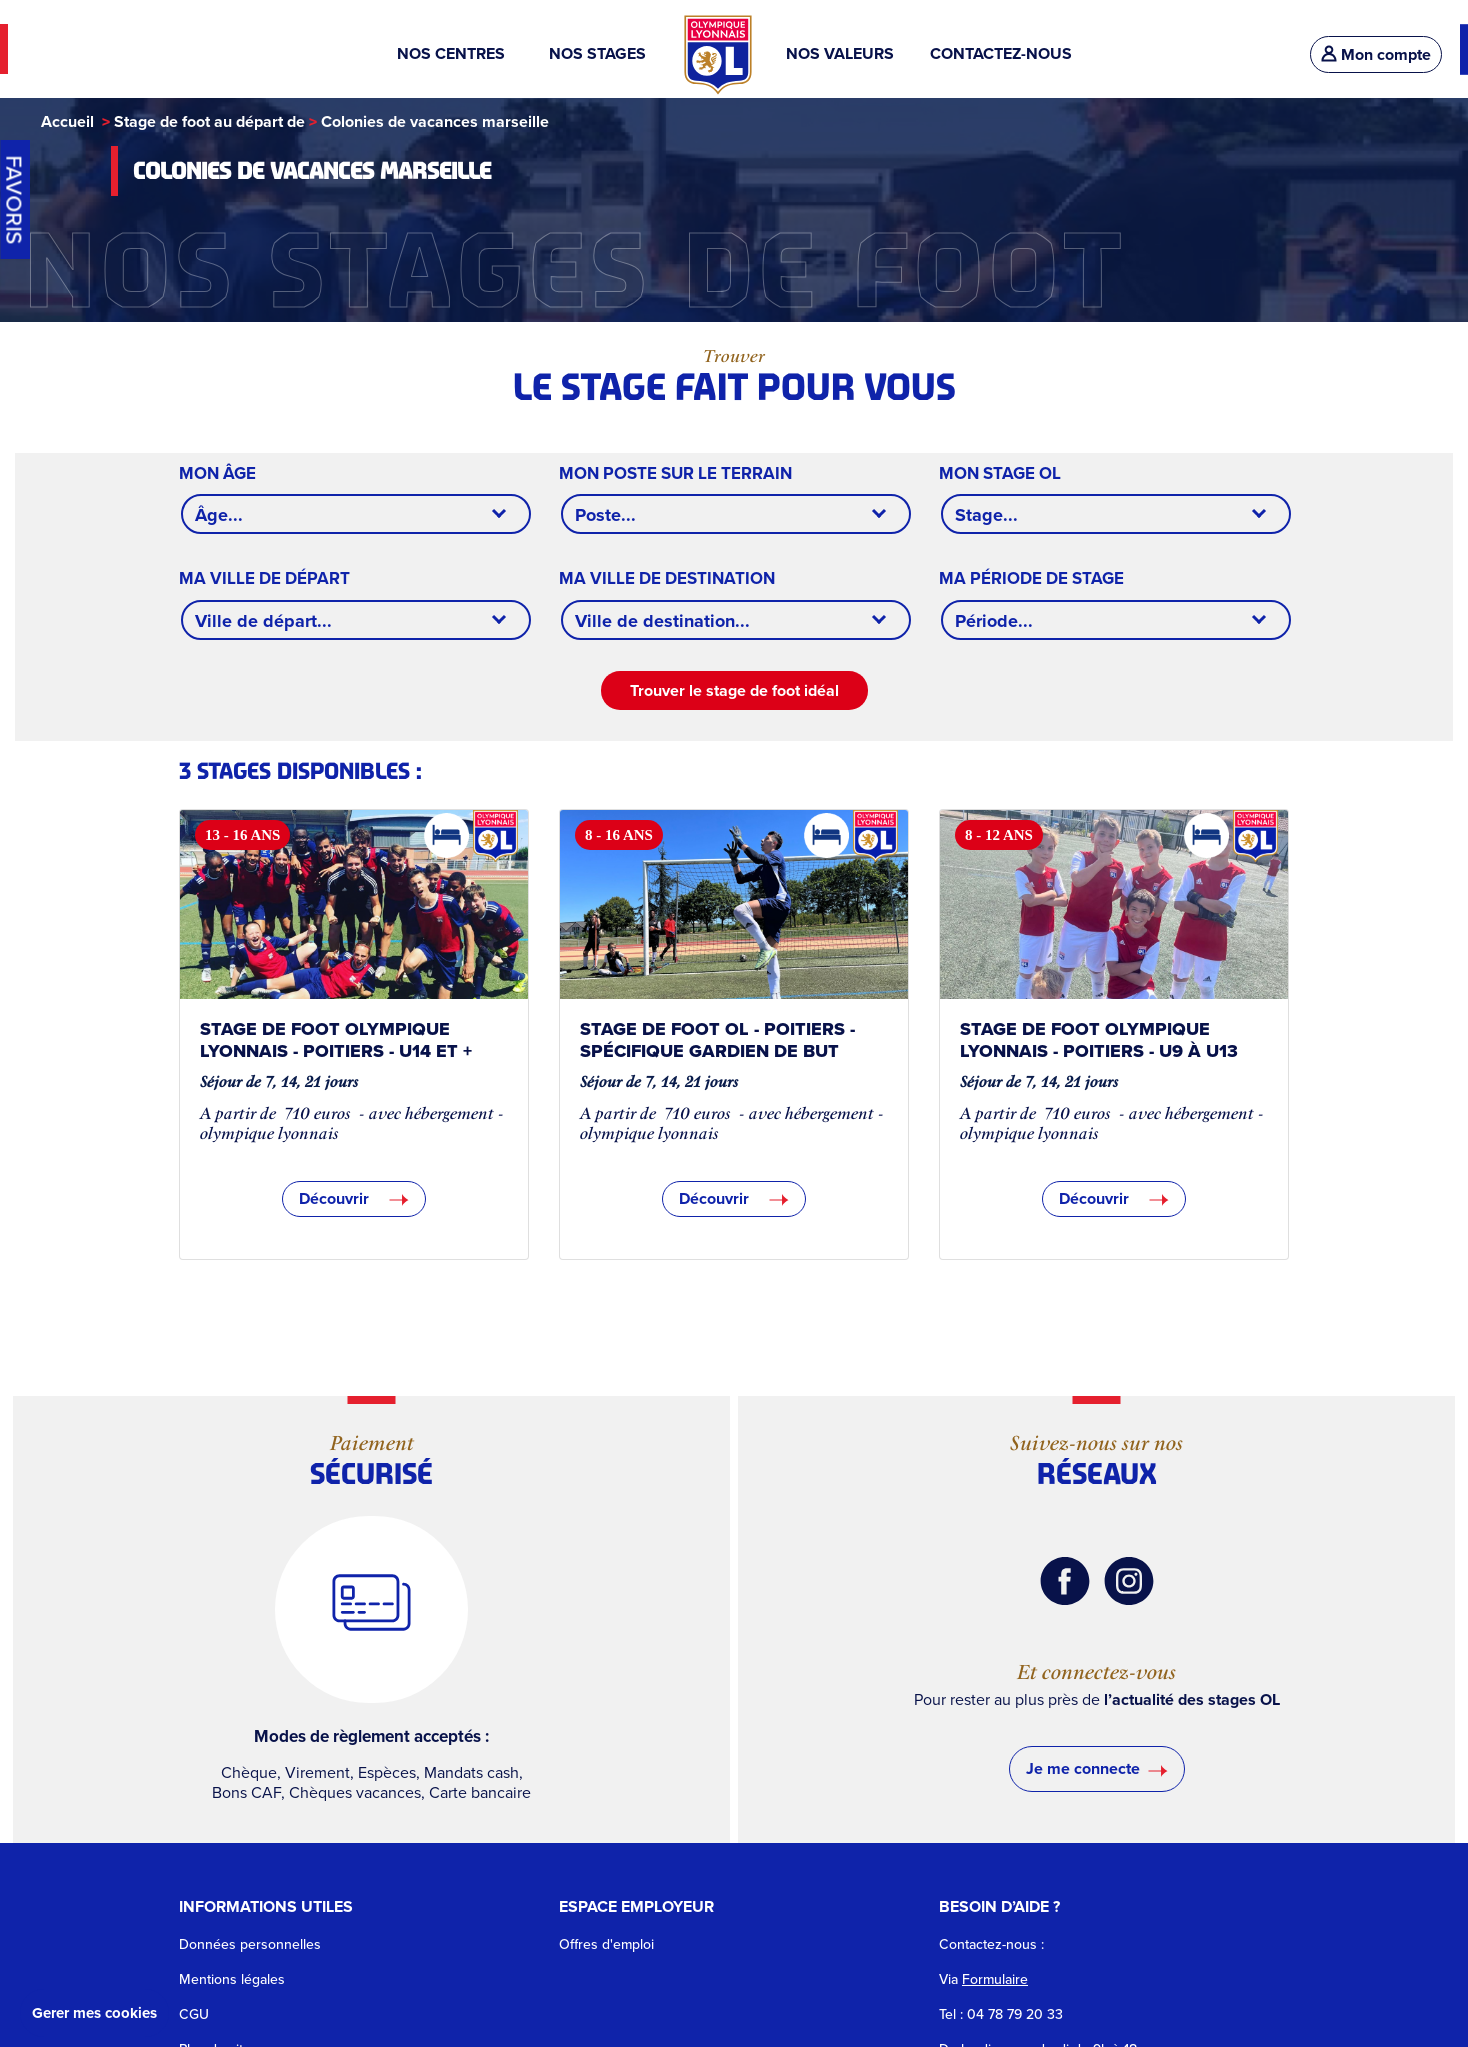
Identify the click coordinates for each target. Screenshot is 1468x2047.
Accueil (67, 121)
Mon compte (1376, 54)
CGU (194, 2014)
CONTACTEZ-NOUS (1001, 53)
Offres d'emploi (606, 1944)
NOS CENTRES (455, 53)
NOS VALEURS (840, 53)
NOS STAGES (599, 53)
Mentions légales (232, 1979)
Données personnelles (250, 1944)
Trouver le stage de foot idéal (734, 690)
